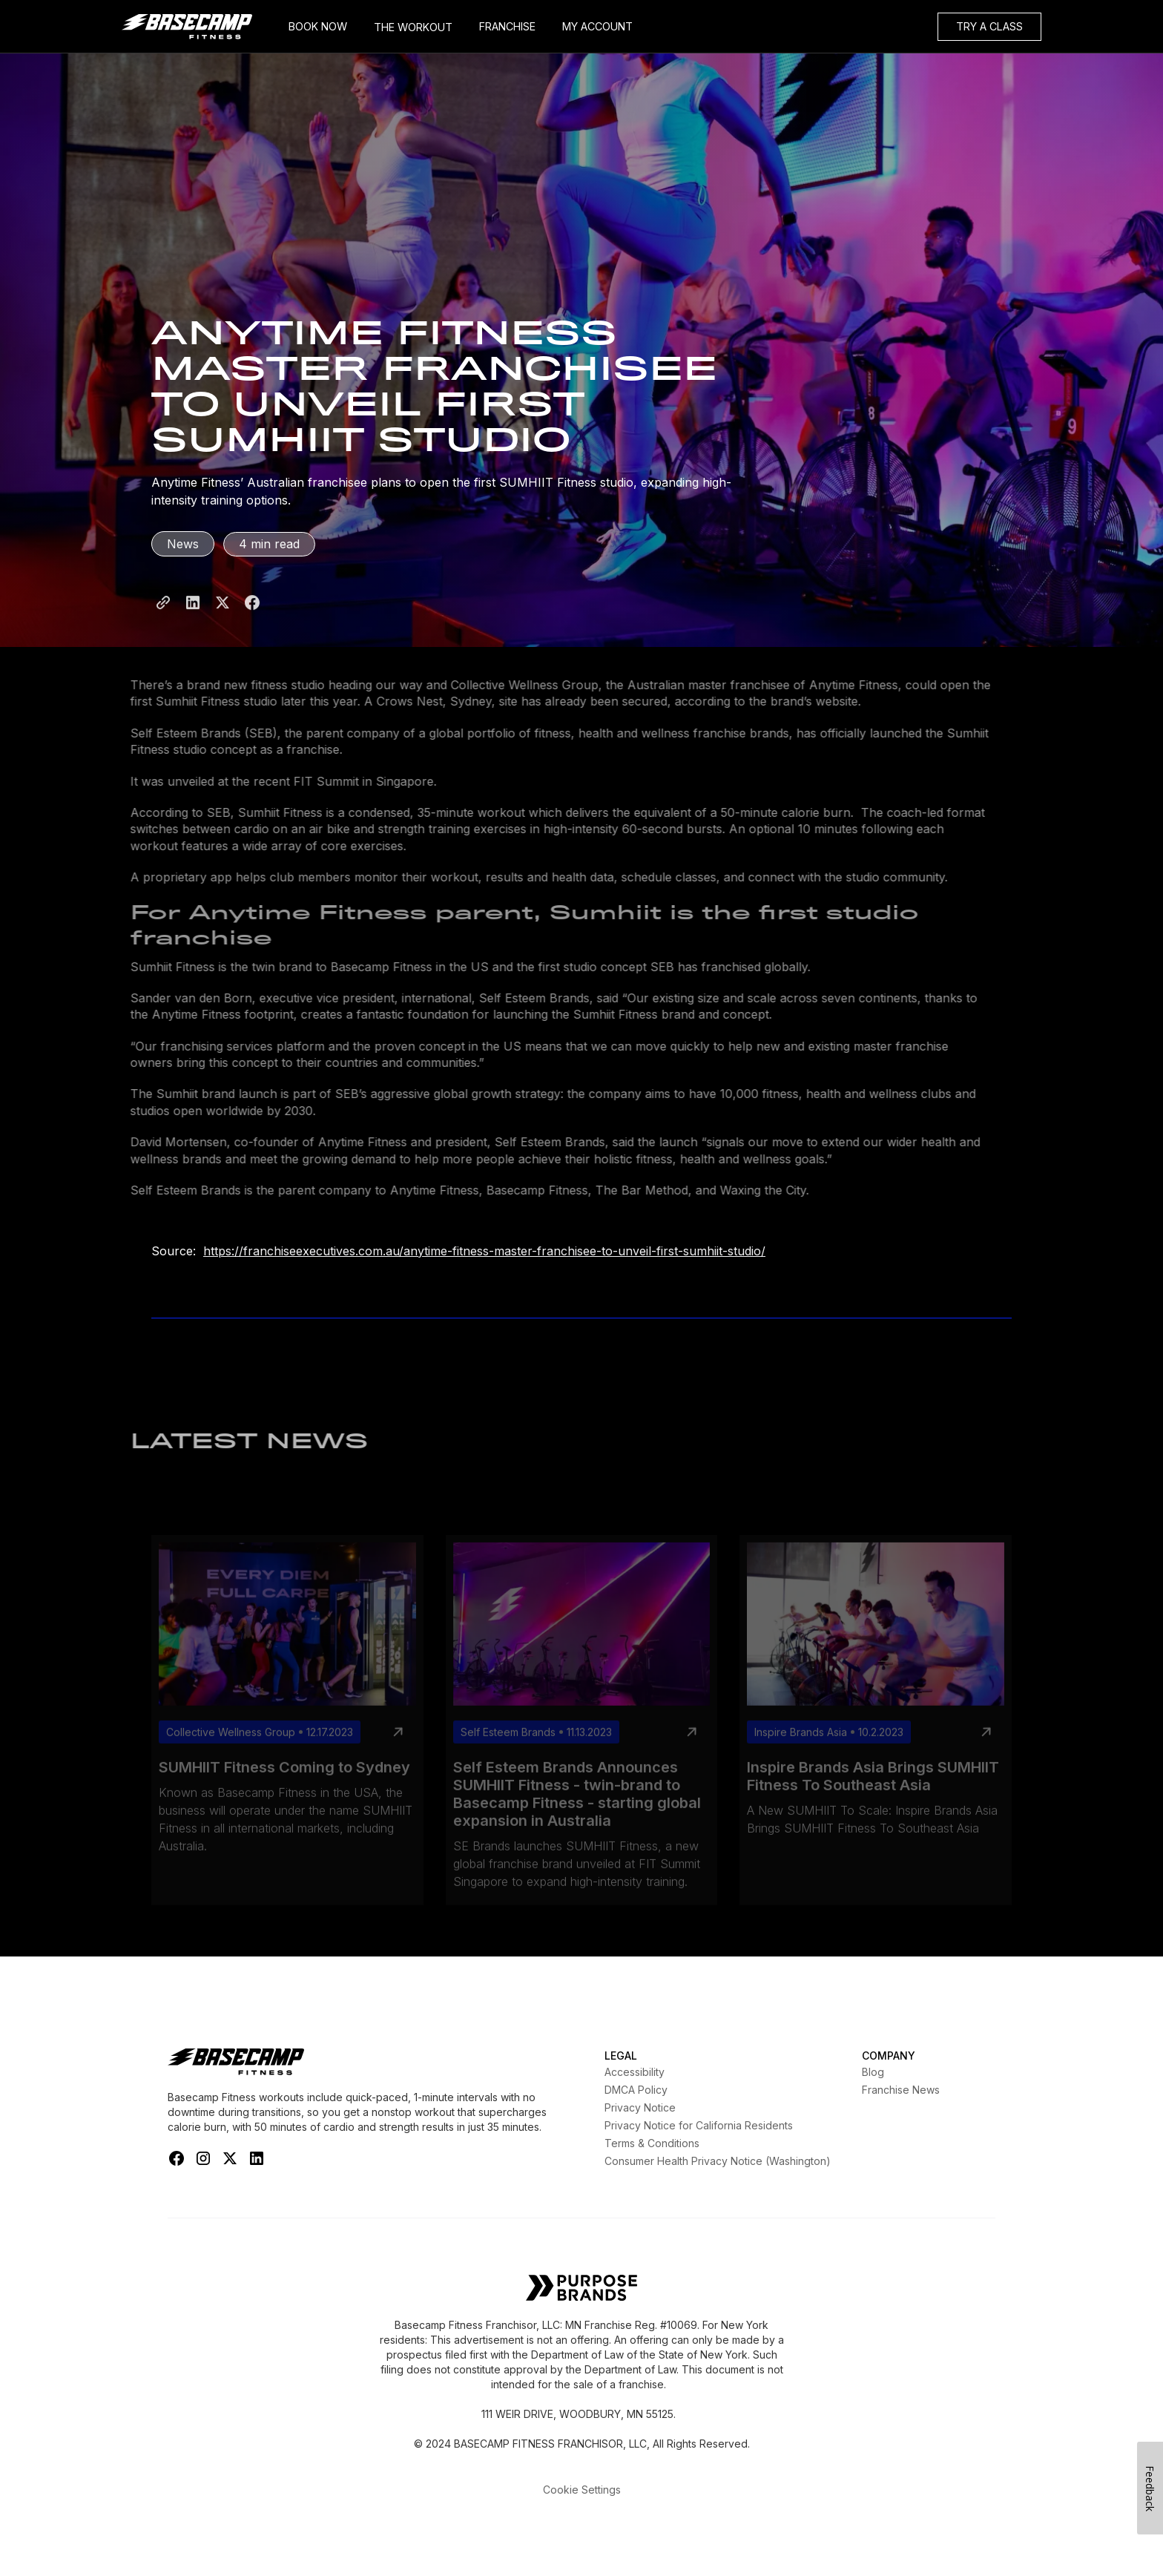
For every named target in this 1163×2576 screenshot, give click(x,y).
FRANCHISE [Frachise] (507, 26)
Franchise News (901, 2089)
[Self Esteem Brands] (581, 2289)
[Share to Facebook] (252, 616)
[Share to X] (222, 616)
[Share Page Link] (163, 616)
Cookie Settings (582, 2489)
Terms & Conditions (651, 2143)
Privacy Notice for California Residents (698, 2125)
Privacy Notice (640, 2107)
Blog (873, 2072)
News (183, 543)
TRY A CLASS (989, 26)
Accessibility (634, 2072)
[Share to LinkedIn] (193, 616)
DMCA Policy (636, 2089)
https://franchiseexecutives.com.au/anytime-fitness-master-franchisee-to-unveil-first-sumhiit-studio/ (484, 1250)
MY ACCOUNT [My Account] (597, 26)
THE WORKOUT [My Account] (413, 27)
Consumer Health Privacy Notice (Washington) (717, 2161)
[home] (198, 27)
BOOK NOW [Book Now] (318, 26)
